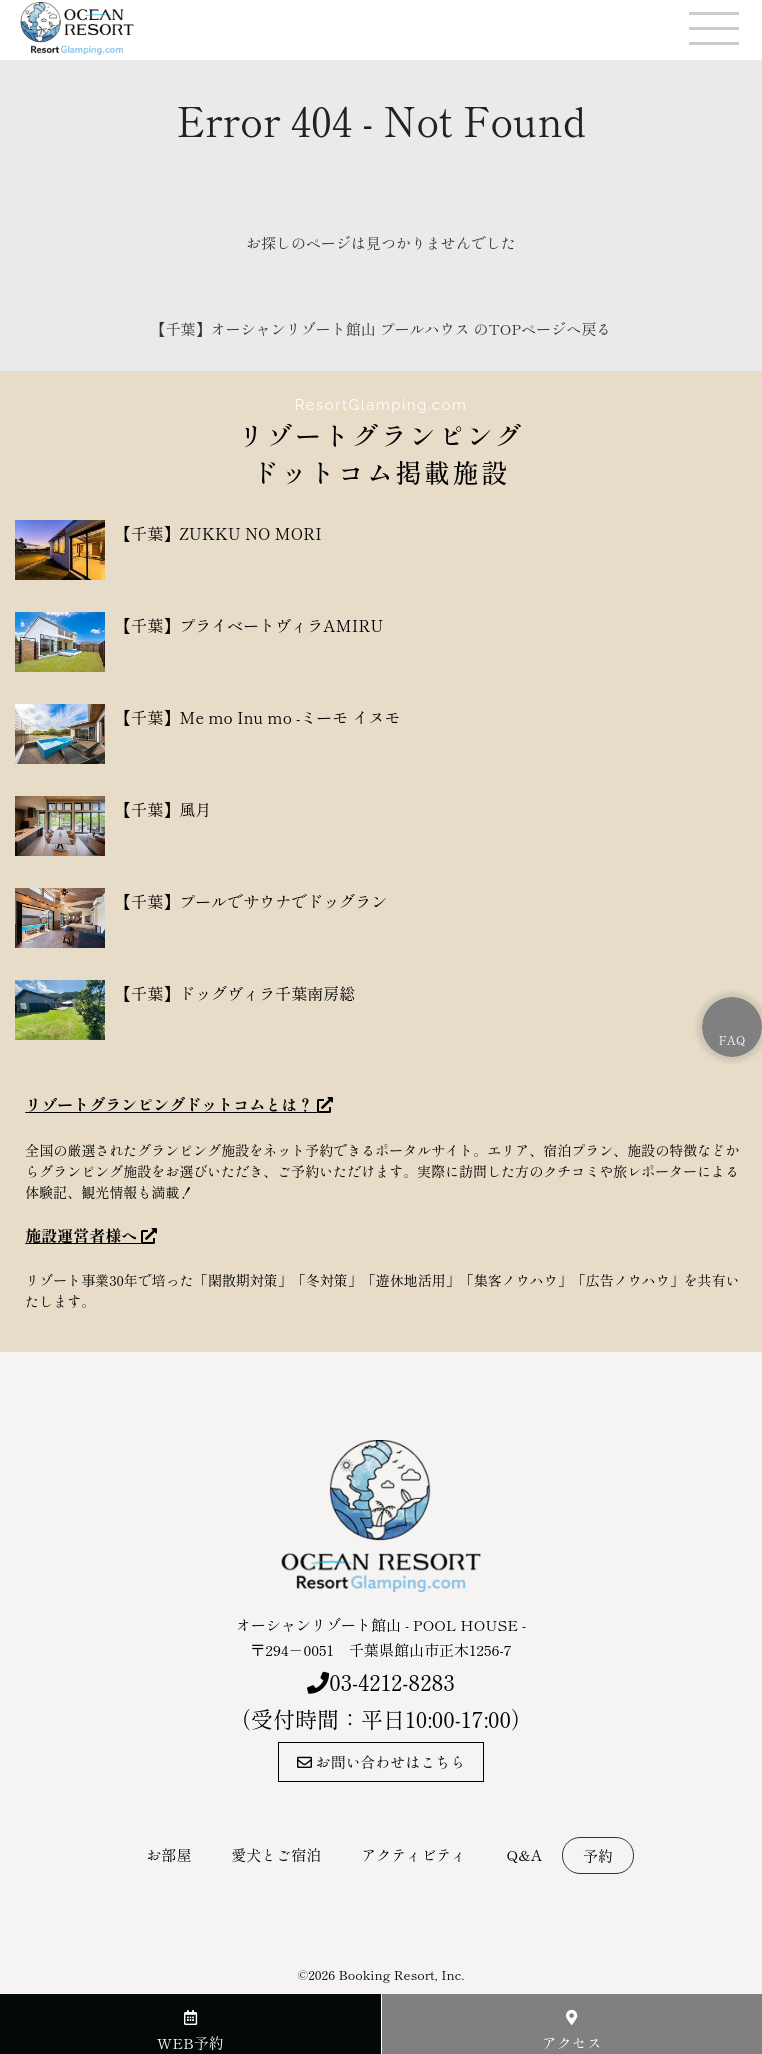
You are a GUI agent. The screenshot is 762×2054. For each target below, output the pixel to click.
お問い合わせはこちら (381, 1761)
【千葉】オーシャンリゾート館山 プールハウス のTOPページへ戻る (381, 328)
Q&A (524, 1854)
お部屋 (168, 1854)
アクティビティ (413, 1854)
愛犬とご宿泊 (276, 1854)
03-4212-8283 (392, 1681)
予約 (598, 1855)
